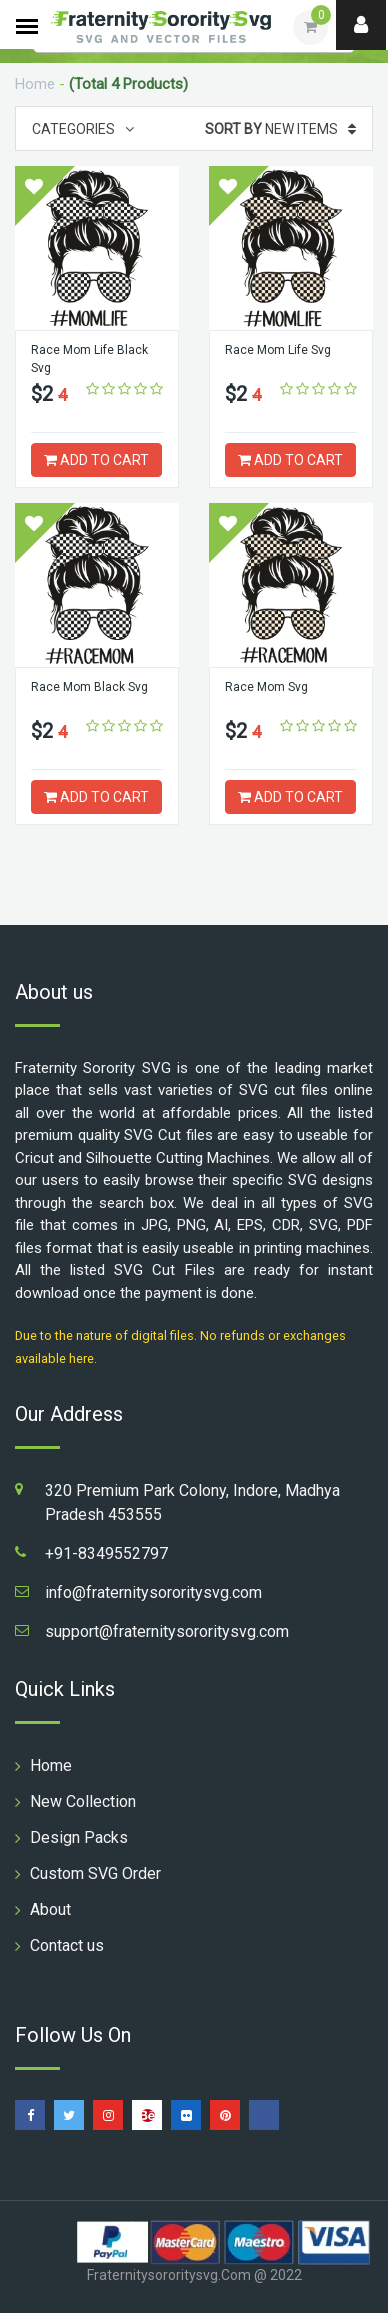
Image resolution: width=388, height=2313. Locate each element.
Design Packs (79, 1837)
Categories (83, 129)
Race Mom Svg (266, 687)
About (50, 1909)
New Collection (83, 1801)
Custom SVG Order (95, 1873)
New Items (280, 129)
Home (35, 84)
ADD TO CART (96, 460)
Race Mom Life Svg (278, 350)
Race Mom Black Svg (89, 687)
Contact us (67, 1945)
